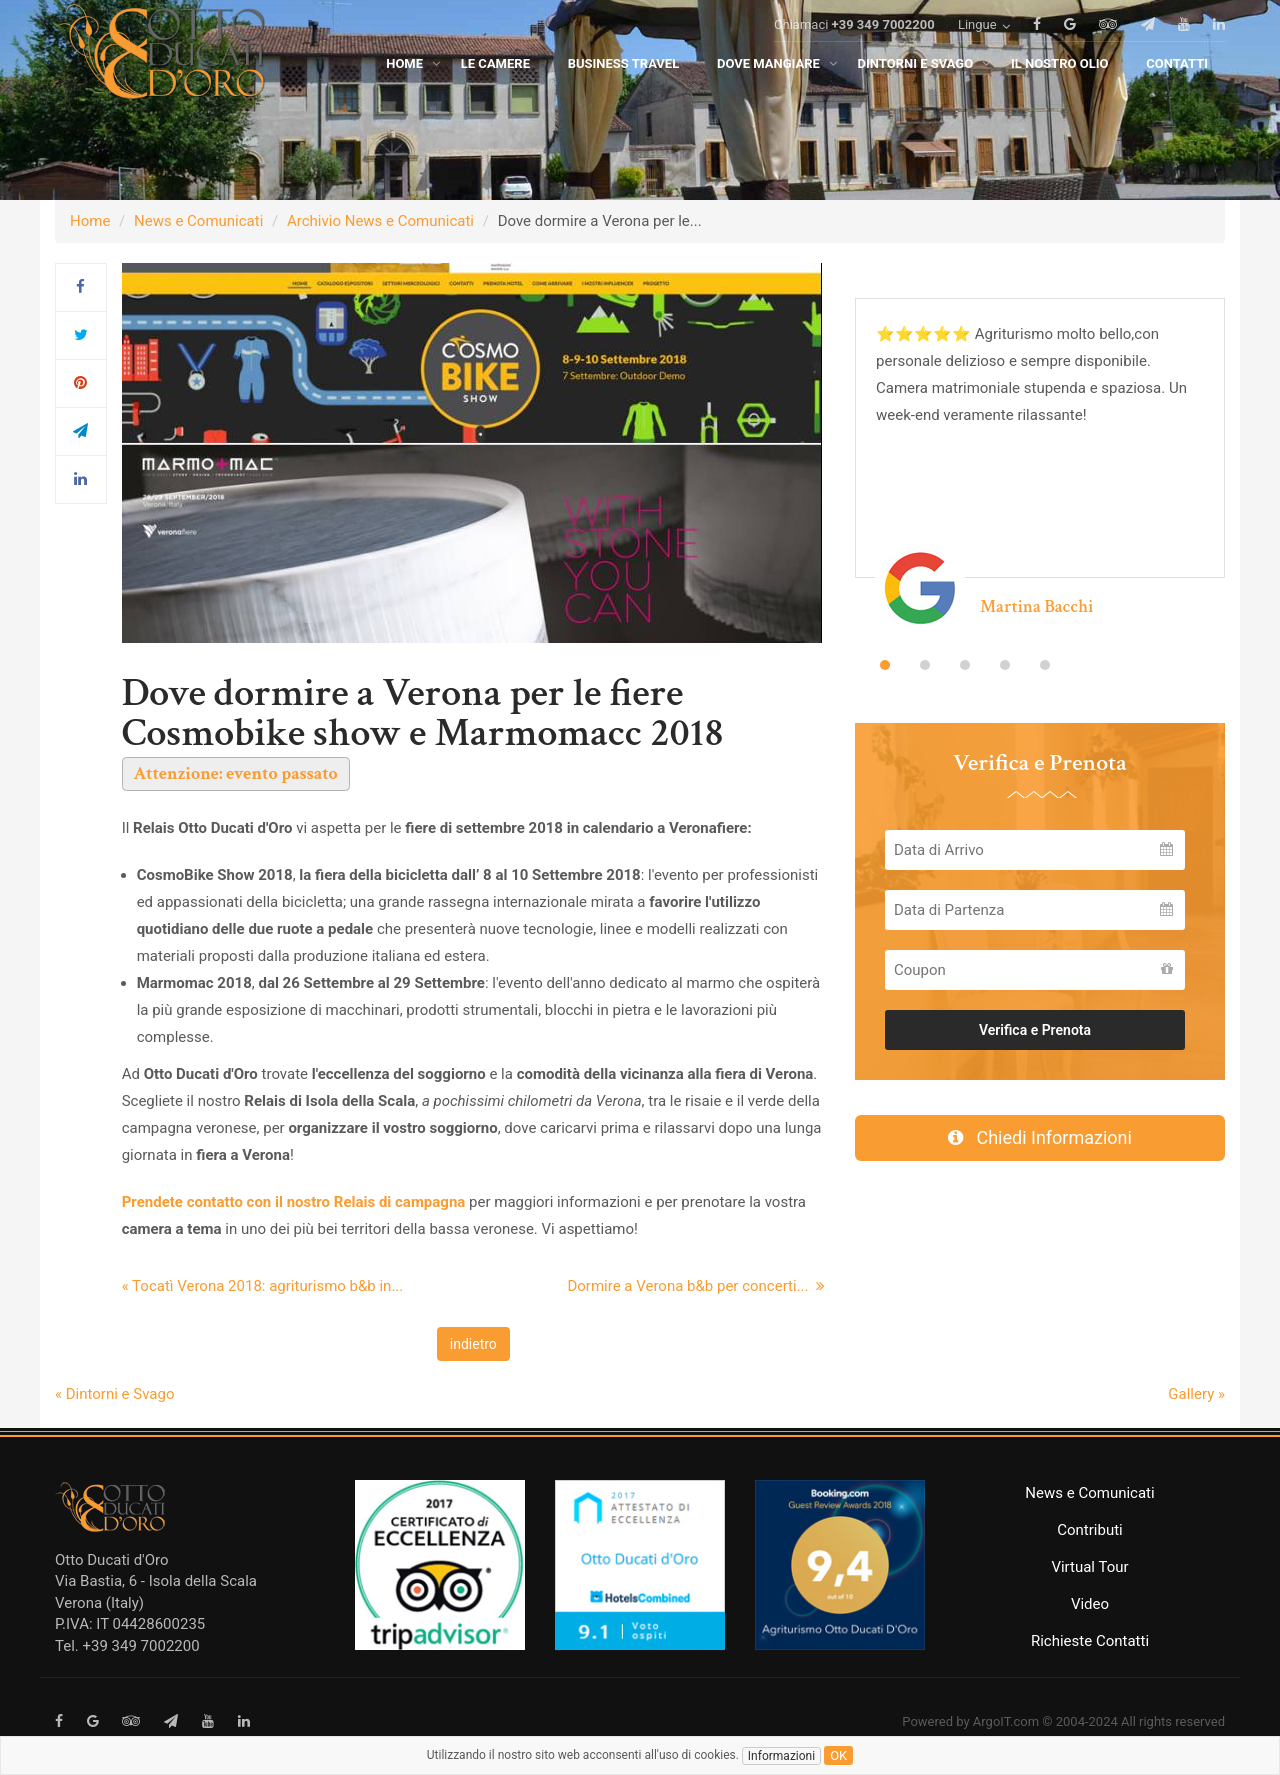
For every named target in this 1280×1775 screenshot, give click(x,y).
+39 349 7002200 (883, 51)
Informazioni (781, 1756)
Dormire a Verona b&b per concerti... (696, 1286)
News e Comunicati (198, 221)
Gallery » (1196, 1394)
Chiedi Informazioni (1040, 1137)
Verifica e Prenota (1035, 1030)
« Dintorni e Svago (114, 1394)
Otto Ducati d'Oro (112, 1560)
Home (90, 221)
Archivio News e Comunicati (380, 221)
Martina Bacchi (1036, 606)
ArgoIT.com (1006, 1721)
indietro (473, 1344)
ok (838, 1755)
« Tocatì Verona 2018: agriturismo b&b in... (263, 1286)
